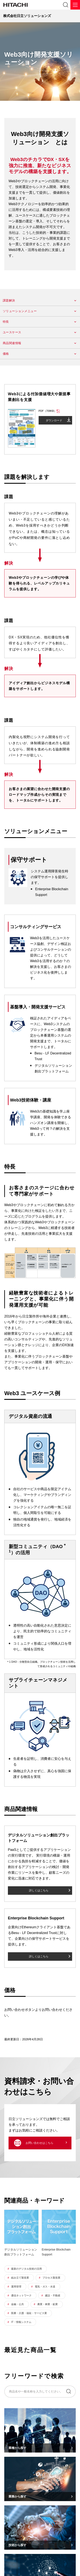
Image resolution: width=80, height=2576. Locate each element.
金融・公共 (17, 2297)
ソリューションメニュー (20, 304)
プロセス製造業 (51, 2270)
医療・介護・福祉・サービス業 (29, 2306)
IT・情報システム (21, 2315)
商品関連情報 (12, 336)
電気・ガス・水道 (45, 2279)
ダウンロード (54, 413)
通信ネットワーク (21, 2288)
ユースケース (12, 325)
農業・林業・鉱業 (47, 2297)
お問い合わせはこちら (39, 2135)
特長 (6, 314)
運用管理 (16, 2279)
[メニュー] (75, 5)
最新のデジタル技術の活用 (26, 2261)
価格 (6, 346)
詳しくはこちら (38, 1883)
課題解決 (9, 293)
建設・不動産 (52, 2288)
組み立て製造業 (20, 2270)
